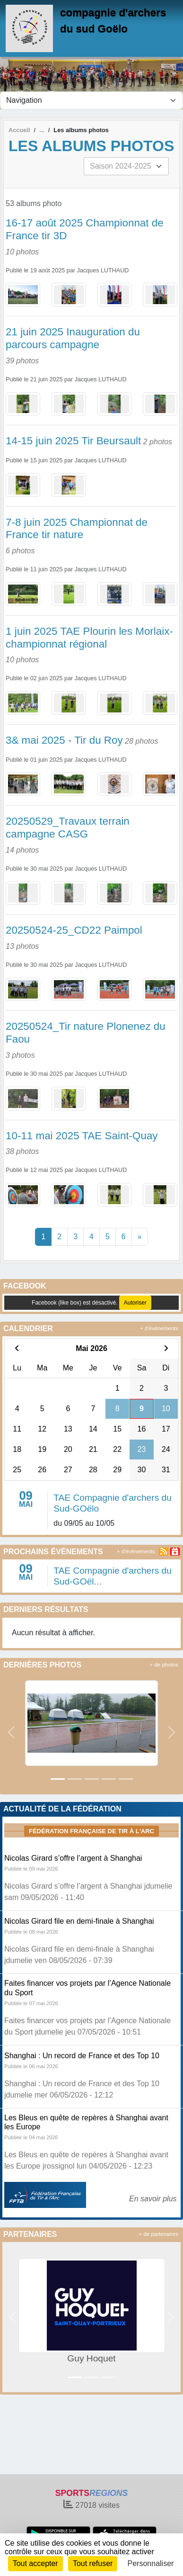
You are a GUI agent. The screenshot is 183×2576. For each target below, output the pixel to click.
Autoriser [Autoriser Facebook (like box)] (135, 1302)
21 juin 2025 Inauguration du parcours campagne (73, 338)
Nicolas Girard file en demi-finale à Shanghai (79, 1921)
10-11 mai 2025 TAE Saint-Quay (82, 1136)
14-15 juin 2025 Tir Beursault (73, 441)
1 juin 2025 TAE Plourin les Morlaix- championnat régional (89, 637)
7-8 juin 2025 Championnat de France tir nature (77, 528)
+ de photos (164, 1664)
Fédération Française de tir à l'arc (91, 1831)
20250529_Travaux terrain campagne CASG (68, 827)
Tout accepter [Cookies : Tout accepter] (35, 2563)
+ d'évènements (159, 1328)
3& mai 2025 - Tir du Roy (64, 740)
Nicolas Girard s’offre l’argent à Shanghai (73, 1858)
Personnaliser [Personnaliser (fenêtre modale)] (151, 2563)
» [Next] (140, 1237)
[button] (11, 1732)
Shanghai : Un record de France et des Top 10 (81, 2056)
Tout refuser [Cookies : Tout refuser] (93, 2563)
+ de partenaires (158, 2234)
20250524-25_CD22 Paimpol (74, 930)
